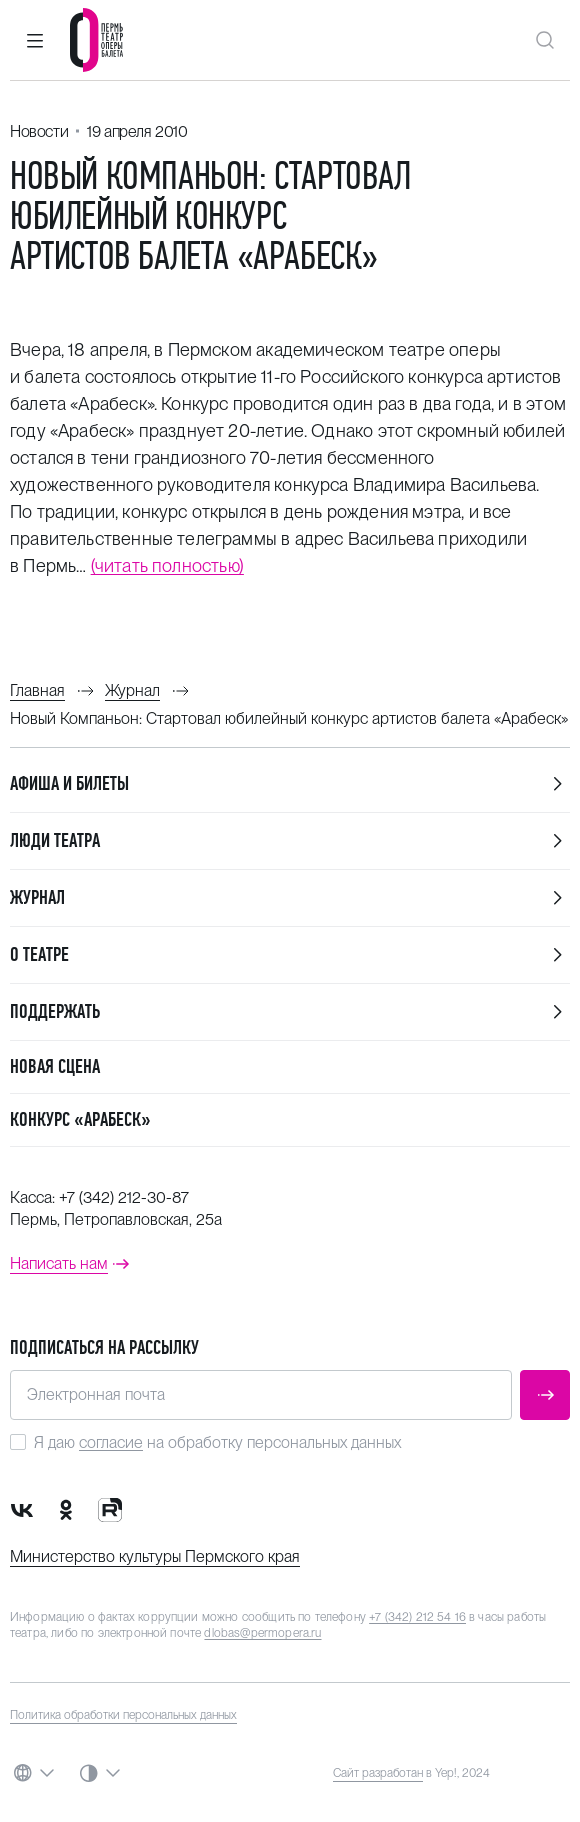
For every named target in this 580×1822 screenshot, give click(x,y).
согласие (111, 1442)
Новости (39, 131)
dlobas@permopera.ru (262, 1633)
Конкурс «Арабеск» (80, 1119)
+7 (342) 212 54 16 (417, 1617)
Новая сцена (55, 1066)
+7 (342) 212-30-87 (124, 1197)
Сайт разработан (378, 1773)
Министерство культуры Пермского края (155, 1556)
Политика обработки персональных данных (123, 1715)
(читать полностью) (167, 565)
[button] (35, 40)
